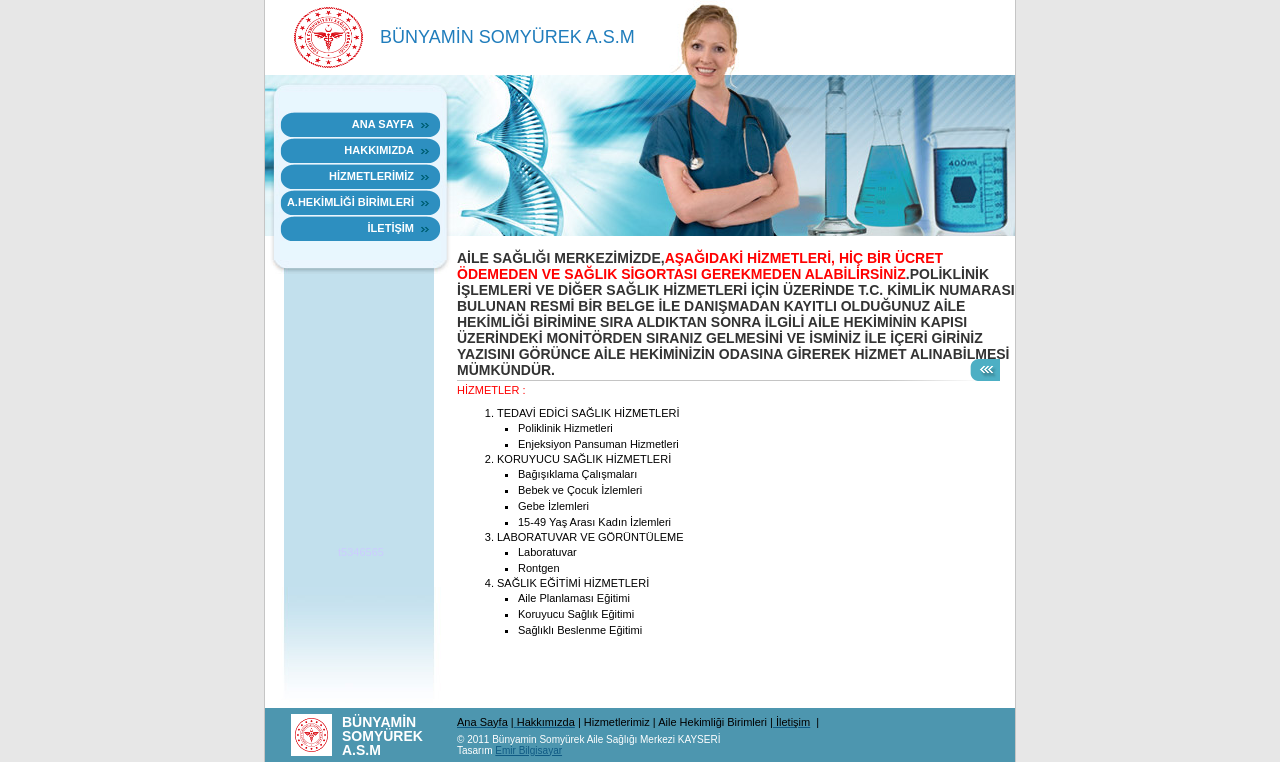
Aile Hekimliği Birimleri (714, 722)
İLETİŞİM (391, 228)
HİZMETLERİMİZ (371, 176)
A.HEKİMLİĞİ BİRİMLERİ (350, 202)
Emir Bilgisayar (528, 750)
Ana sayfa (383, 124)
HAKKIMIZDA (379, 150)
